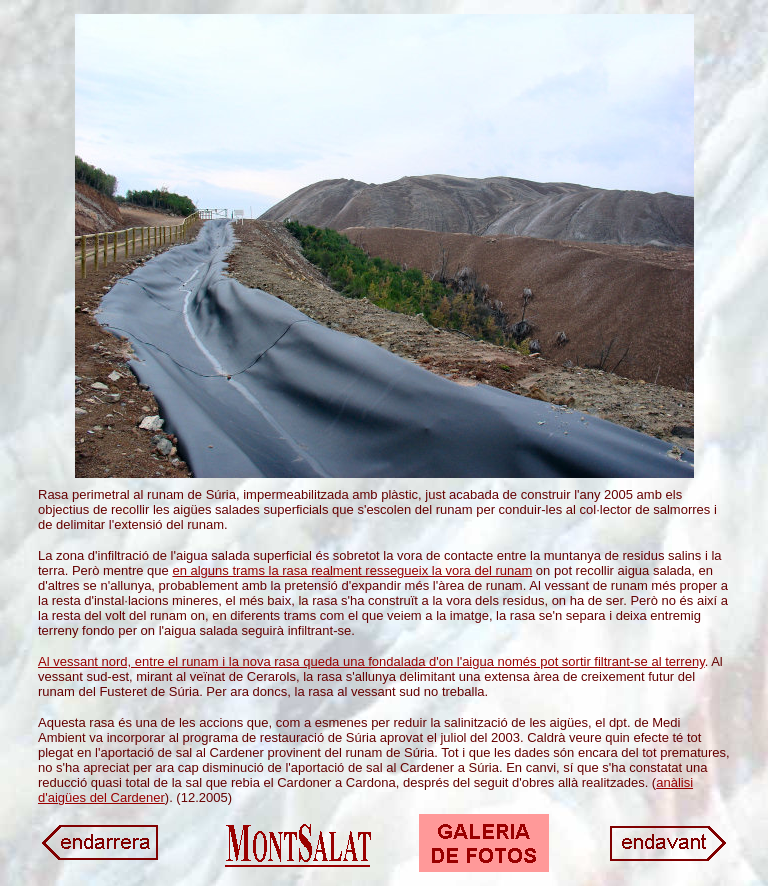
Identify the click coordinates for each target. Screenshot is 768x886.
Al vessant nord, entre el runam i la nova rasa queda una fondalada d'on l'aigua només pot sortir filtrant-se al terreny (371, 661)
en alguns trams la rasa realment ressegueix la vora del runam (352, 570)
